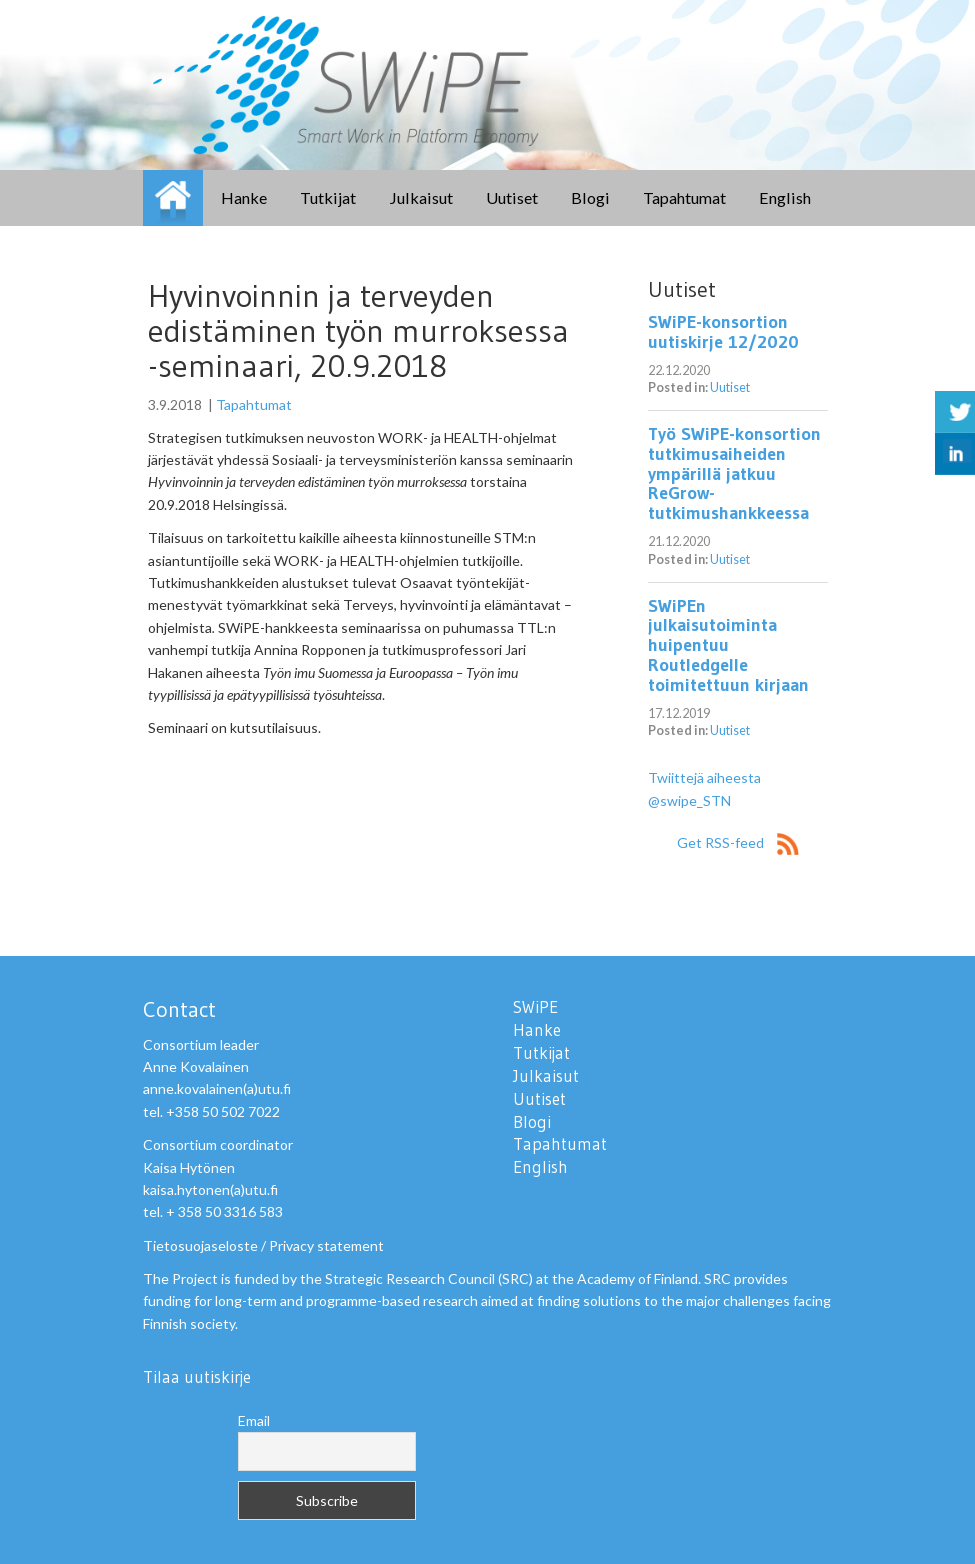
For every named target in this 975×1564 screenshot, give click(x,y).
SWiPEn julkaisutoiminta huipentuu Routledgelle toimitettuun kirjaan (728, 645)
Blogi (590, 197)
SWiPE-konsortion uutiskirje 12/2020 (723, 332)
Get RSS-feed (738, 842)
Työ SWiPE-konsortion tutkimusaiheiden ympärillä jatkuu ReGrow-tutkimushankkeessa (734, 473)
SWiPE (173, 198)
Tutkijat (328, 197)
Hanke (244, 197)
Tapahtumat (684, 197)
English (785, 197)
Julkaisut (421, 197)
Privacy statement (326, 1245)
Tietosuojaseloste (200, 1245)
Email (254, 1420)
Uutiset (512, 197)
